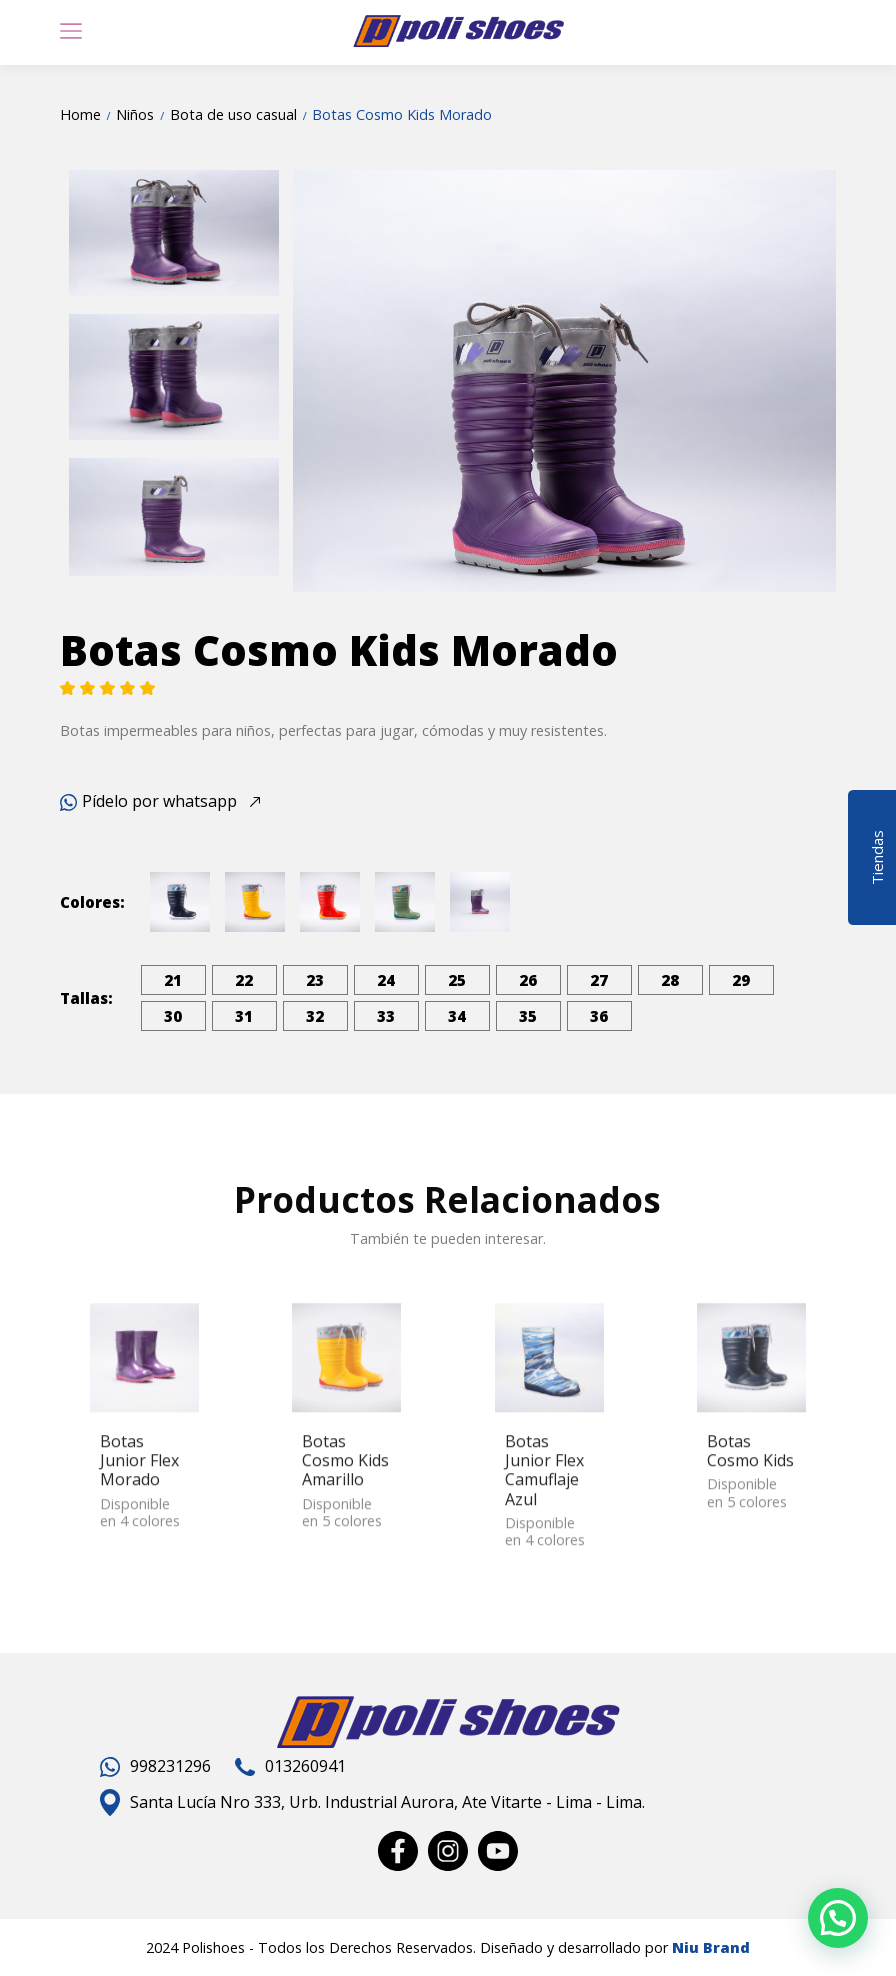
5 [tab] (609, 565)
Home (80, 114)
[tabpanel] (565, 381)
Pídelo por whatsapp (148, 801)
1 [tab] (489, 565)
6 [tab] (639, 565)
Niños (135, 114)
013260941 (290, 1766)
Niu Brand (711, 1947)
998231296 (155, 1766)
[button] (838, 1918)
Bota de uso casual (233, 114)
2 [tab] (519, 565)
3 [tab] (549, 565)
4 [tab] (579, 565)
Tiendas (877, 853)
